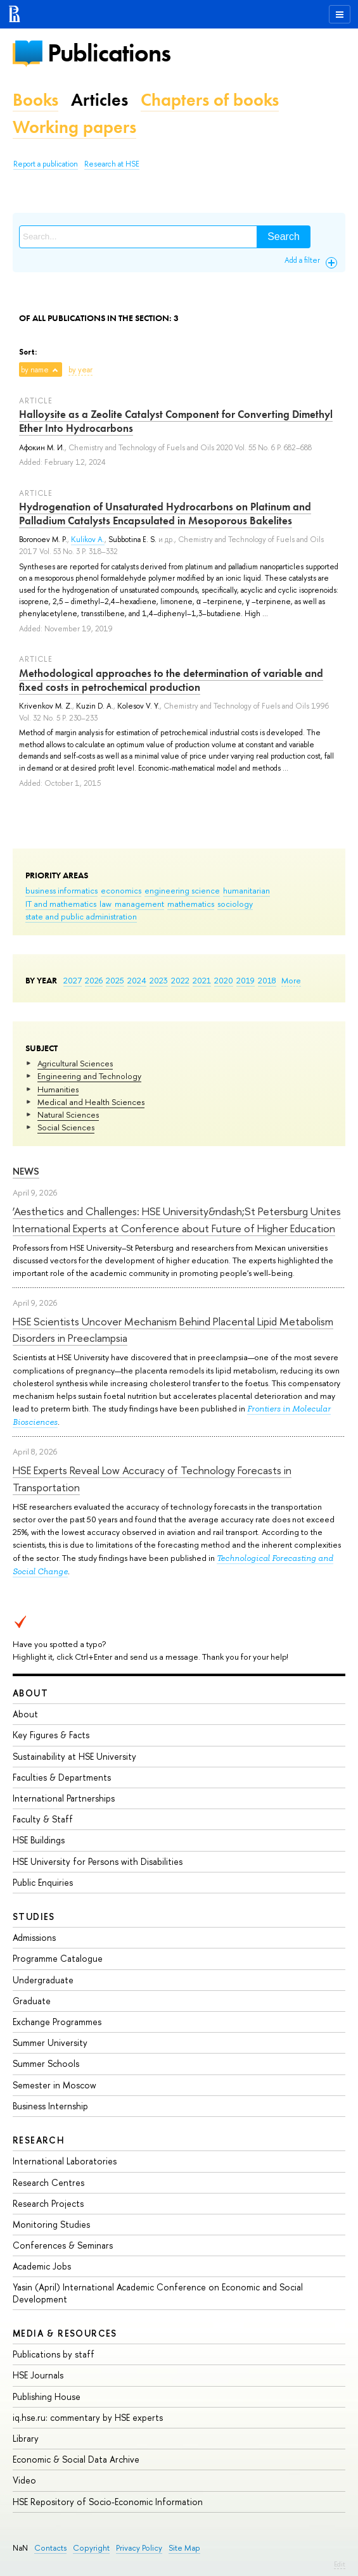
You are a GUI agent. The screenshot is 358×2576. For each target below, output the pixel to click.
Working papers (74, 127)
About (30, 1693)
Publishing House (46, 2396)
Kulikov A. (88, 539)
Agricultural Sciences (75, 1063)
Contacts (50, 2547)
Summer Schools (46, 2063)
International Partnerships (64, 1798)
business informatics (61, 890)
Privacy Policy (139, 2547)
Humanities (58, 1089)
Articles (99, 100)
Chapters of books (210, 100)
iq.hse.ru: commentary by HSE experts (88, 2417)
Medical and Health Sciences (90, 1102)
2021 (202, 980)
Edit (339, 2564)
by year (80, 370)
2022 (180, 980)
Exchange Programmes (57, 2022)
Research (39, 2140)
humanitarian (246, 890)
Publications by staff (53, 2354)
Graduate (32, 2001)
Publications (109, 53)
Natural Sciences (68, 1114)
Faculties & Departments (62, 1777)
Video (24, 2480)
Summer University (50, 2042)
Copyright (91, 2547)
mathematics (190, 903)
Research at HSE (111, 164)
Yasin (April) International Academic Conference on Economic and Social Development (158, 2292)
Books (35, 100)
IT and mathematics (60, 903)
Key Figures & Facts (51, 1735)
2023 (159, 980)
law (105, 903)
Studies (34, 1916)
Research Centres (48, 2182)
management (139, 903)
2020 (223, 980)
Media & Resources (65, 2333)
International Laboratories (65, 2161)
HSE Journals (38, 2375)
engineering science (182, 890)
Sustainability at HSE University (74, 1756)
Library (26, 2438)
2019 (245, 980)
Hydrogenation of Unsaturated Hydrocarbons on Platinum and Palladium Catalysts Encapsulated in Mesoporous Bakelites (165, 513)
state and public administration (81, 916)
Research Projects (48, 2203)
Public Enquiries (43, 1882)
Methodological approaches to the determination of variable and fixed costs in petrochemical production (171, 680)
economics (121, 890)
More (291, 980)
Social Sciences (65, 1127)
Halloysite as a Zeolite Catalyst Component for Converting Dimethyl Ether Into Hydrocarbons (176, 421)
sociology (235, 903)
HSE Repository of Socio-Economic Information (108, 2502)
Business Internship (50, 2106)
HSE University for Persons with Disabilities (97, 1861)
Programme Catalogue (58, 1958)
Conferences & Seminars (63, 2245)
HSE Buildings (39, 1840)
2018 (267, 980)
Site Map (184, 2547)
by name (35, 370)
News (26, 1171)
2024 (136, 980)
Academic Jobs (42, 2266)
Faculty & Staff (43, 1819)
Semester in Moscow (54, 2085)
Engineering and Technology (89, 1076)
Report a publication (45, 164)
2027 (72, 980)
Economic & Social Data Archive (76, 2459)
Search (283, 236)
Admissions (34, 1937)
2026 (94, 980)
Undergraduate (43, 1980)
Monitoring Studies (51, 2224)
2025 (115, 980)
